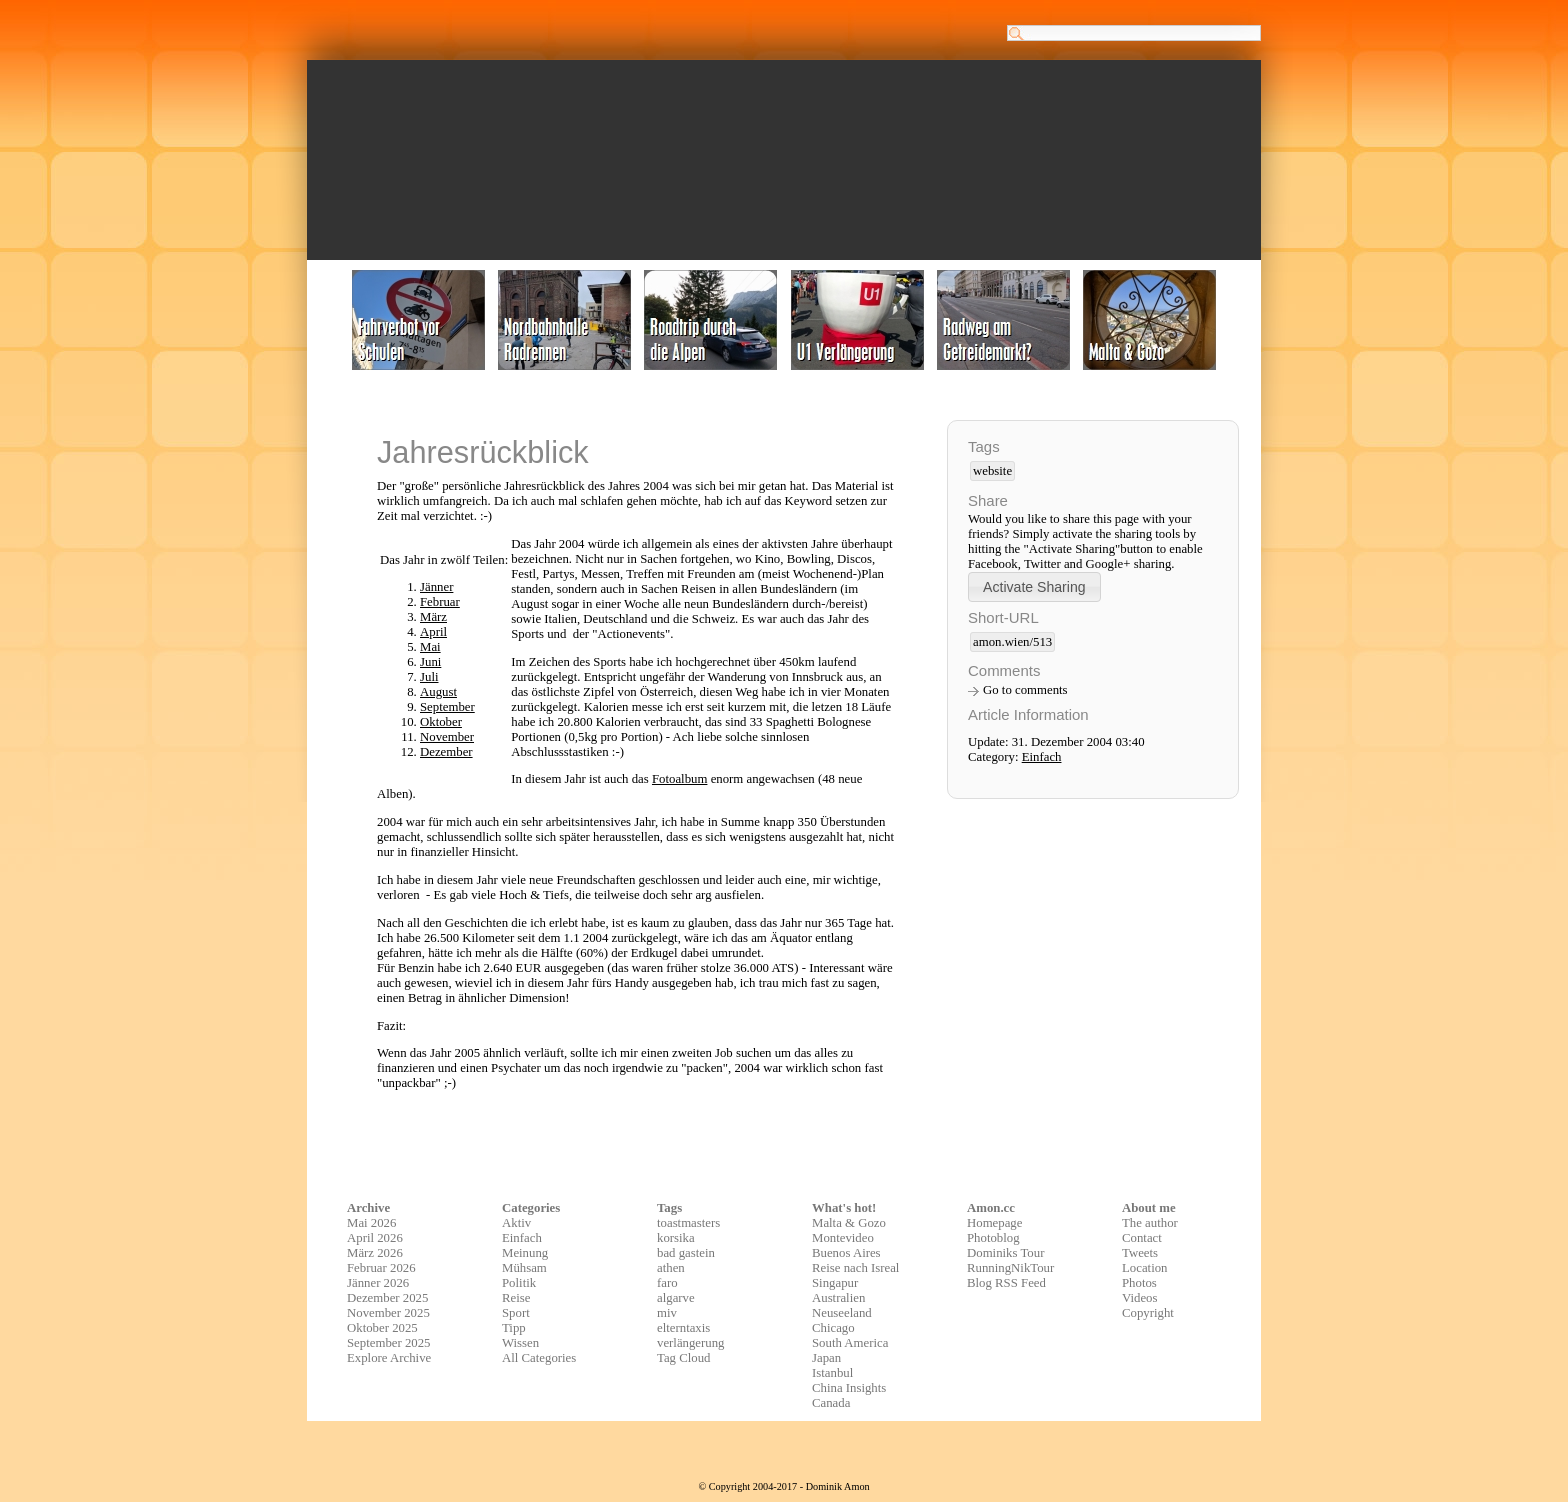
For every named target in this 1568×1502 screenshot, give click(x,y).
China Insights (849, 1388)
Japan (826, 1358)
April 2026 (375, 1238)
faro (667, 1283)
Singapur (835, 1283)
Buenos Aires (846, 1253)
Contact (1142, 1238)
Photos (1139, 1283)
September (447, 707)
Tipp (514, 1328)
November (447, 737)
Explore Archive (389, 1358)
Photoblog (993, 1238)
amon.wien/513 (1012, 642)
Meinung (525, 1253)
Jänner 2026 (378, 1283)
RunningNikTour (1010, 1268)
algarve (676, 1298)
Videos (1140, 1298)
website (992, 471)
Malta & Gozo (849, 1223)
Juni (430, 662)
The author (1150, 1223)
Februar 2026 (381, 1268)
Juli (429, 677)
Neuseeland (842, 1313)
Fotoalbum (679, 779)
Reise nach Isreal (855, 1268)
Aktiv (516, 1223)
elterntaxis (683, 1328)
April (433, 632)
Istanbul (832, 1373)
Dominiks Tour (1005, 1253)
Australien (838, 1298)
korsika (676, 1238)
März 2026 (375, 1253)
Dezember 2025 (387, 1298)
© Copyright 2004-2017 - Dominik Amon (783, 1486)
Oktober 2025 (382, 1328)
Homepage (994, 1223)
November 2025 (388, 1313)
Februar (440, 602)
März (433, 617)
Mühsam (524, 1268)
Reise (516, 1298)
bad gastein (686, 1253)
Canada (831, 1403)
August (438, 692)
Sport (516, 1313)
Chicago (833, 1328)
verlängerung (691, 1343)
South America (850, 1343)
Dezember (446, 752)
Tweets (1140, 1253)
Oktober (441, 722)
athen (671, 1268)
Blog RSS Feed (1006, 1283)
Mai (430, 647)
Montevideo (843, 1238)
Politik (519, 1283)
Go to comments (1025, 690)
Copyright (1148, 1313)
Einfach (1042, 757)
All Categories (539, 1358)
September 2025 (389, 1343)
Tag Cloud (684, 1358)
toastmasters (688, 1223)
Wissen (520, 1343)
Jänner (436, 587)
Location (1144, 1268)
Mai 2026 (371, 1223)
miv (667, 1313)
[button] (1034, 586)
